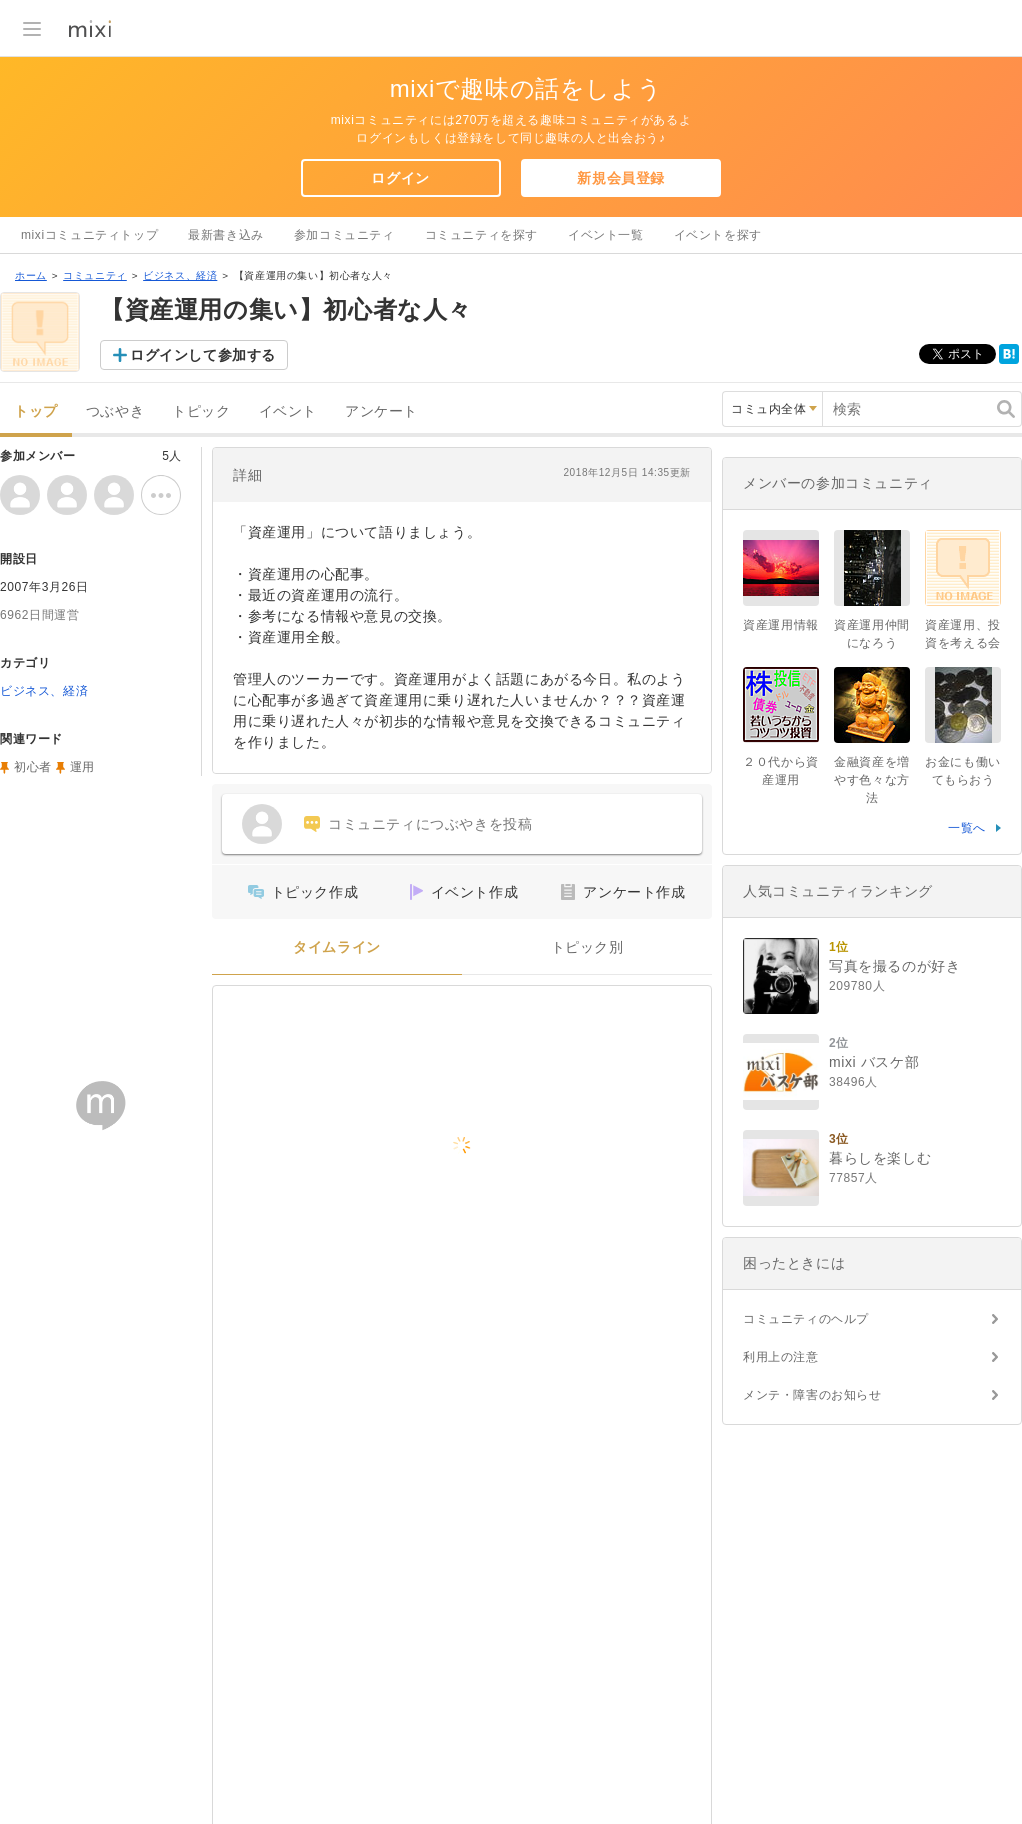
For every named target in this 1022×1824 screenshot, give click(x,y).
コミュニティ (95, 275)
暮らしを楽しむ (880, 1158)
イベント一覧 (606, 235)
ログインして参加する (203, 355)
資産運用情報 (781, 625)
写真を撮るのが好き (894, 966)
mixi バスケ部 (874, 1062)
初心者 (33, 767)
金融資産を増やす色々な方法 (872, 780)
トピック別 (587, 947)
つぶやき (115, 411)
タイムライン (337, 947)
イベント (288, 411)
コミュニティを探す (481, 235)
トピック (201, 411)
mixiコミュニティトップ (89, 235)
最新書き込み (226, 235)
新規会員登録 (621, 178)
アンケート (381, 411)
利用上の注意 (781, 1357)
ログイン (400, 178)
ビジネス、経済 (180, 275)
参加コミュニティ (344, 235)
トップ (36, 411)
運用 (82, 767)
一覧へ (967, 828)
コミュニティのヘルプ (806, 1319)
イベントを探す (718, 235)
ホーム (31, 275)
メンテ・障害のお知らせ (812, 1395)
